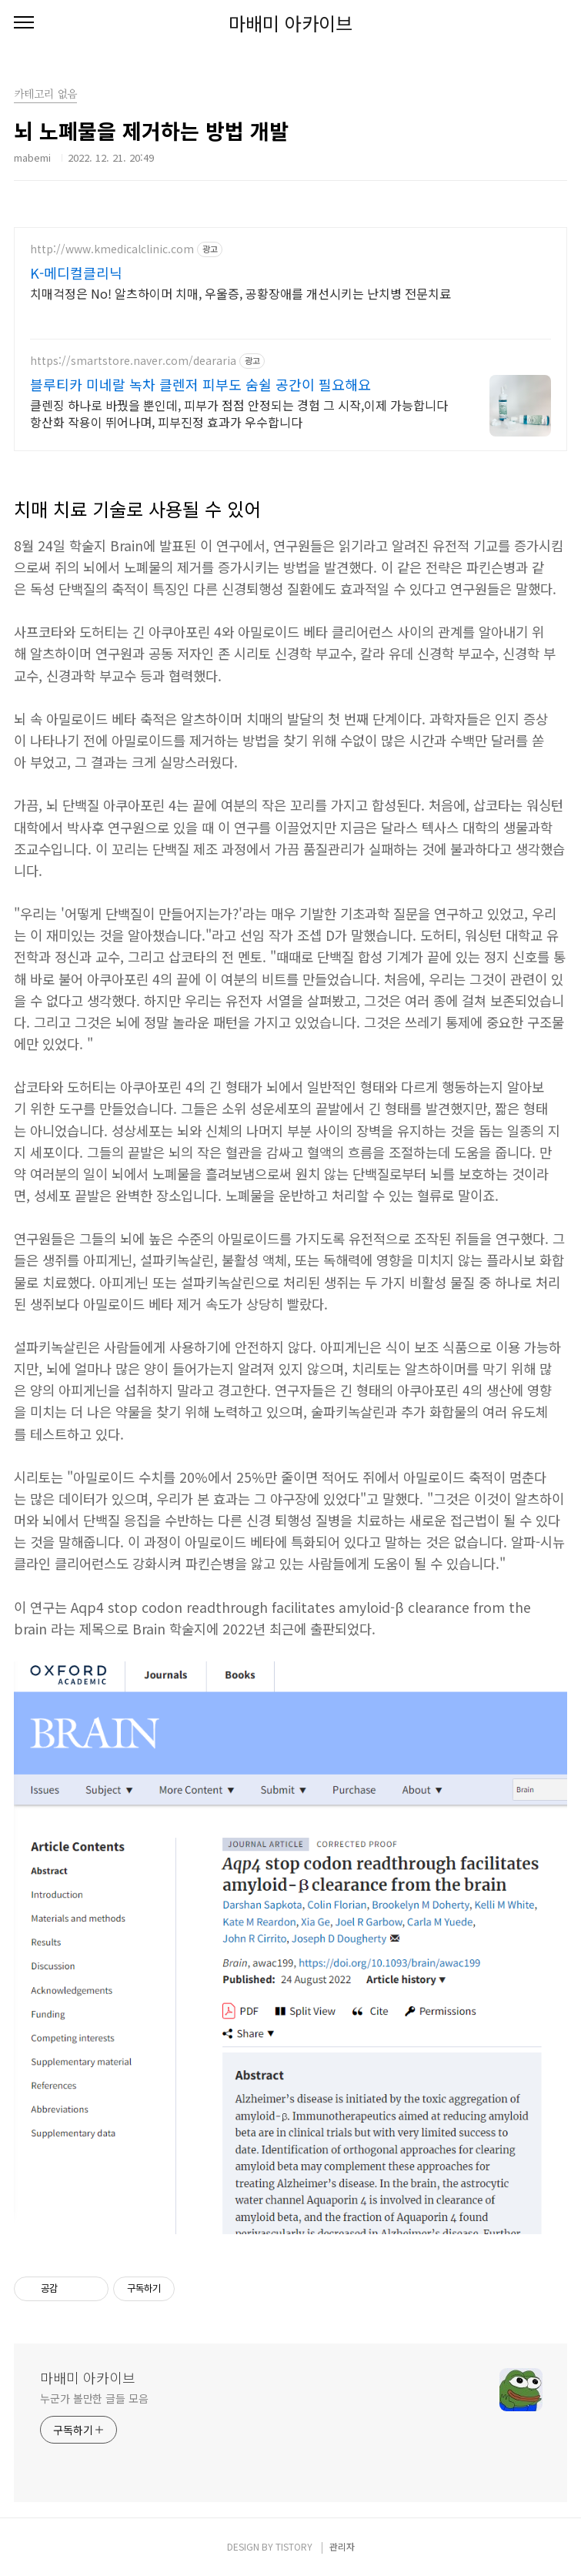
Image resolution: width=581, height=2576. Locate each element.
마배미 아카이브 (290, 23)
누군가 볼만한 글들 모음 (94, 2398)
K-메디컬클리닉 (76, 272)
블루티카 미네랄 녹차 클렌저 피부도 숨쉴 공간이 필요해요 (200, 384)
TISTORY (293, 2546)
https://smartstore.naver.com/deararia (133, 360)
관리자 (342, 2546)
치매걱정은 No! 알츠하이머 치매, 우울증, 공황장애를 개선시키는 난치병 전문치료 (240, 293)
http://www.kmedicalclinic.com (112, 249)
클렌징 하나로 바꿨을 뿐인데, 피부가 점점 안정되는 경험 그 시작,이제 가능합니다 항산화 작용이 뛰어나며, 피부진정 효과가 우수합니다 (239, 413)
